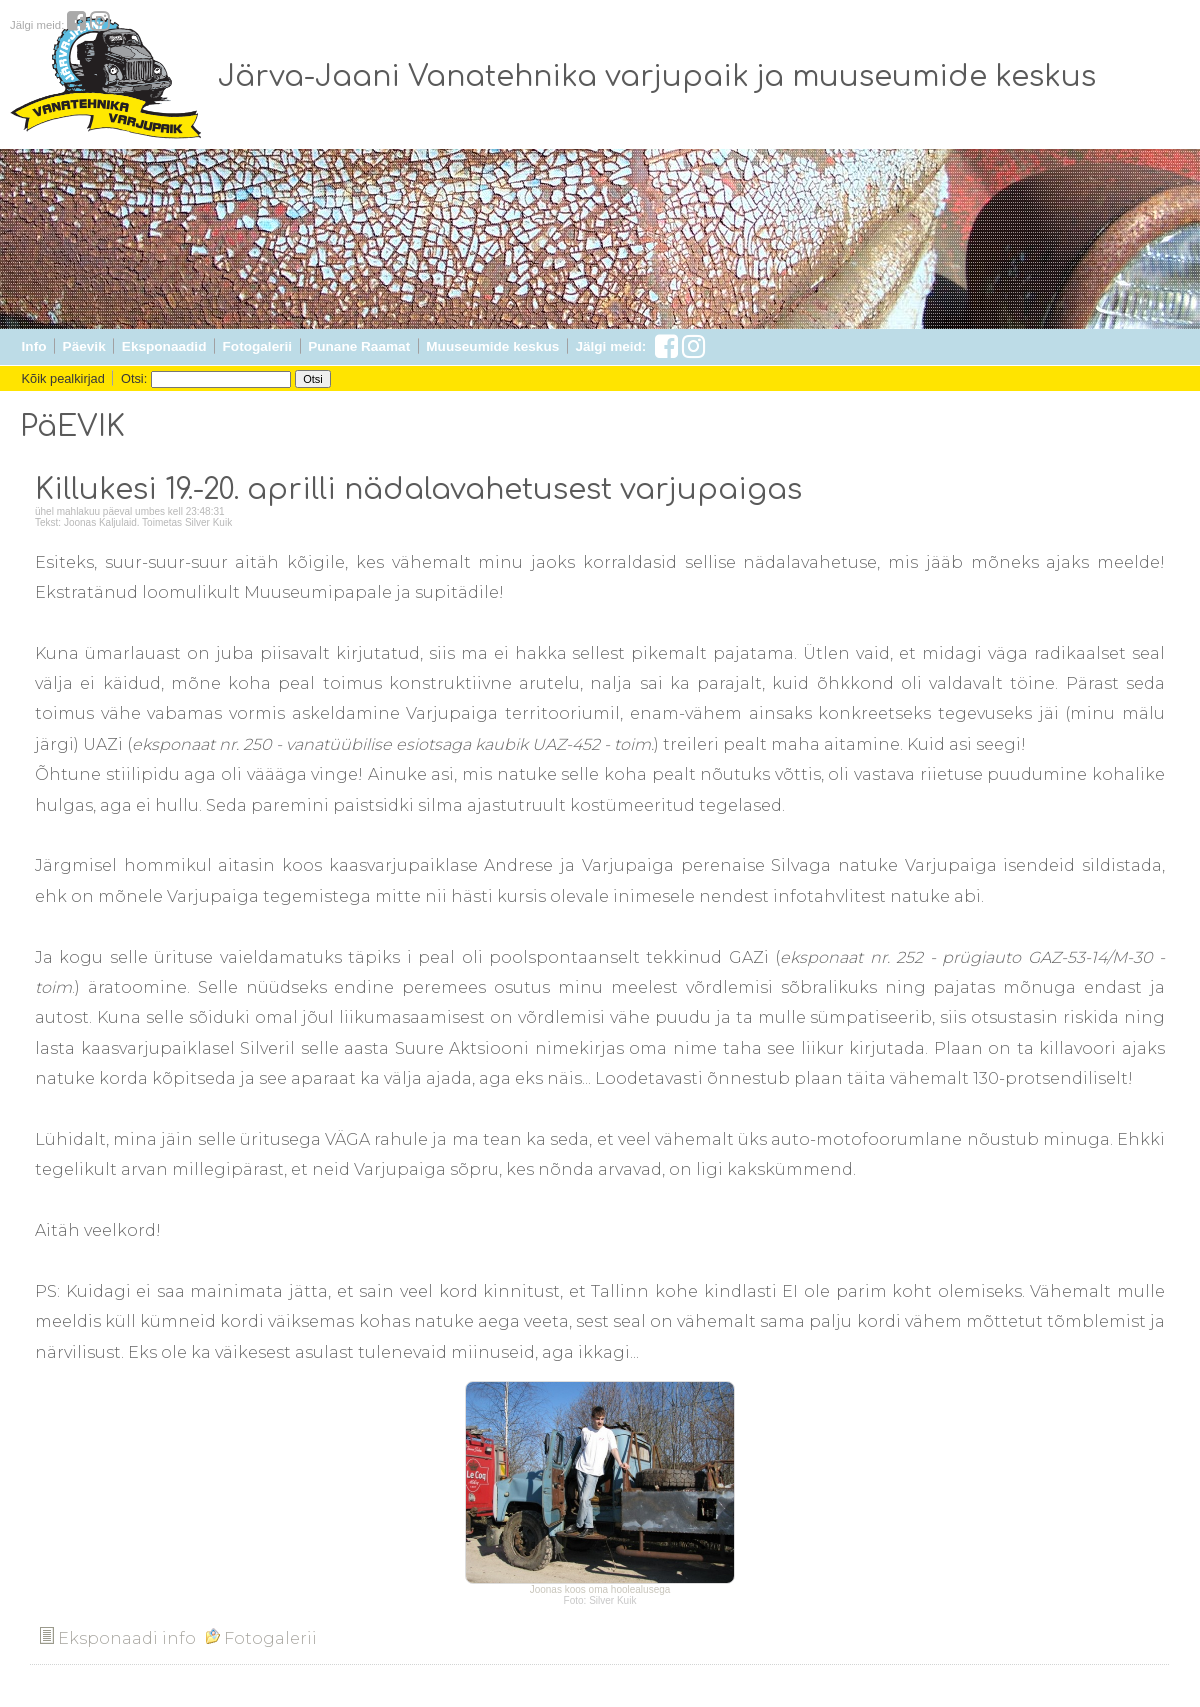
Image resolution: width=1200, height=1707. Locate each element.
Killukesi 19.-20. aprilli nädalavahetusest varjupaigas (418, 490)
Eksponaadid (164, 346)
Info (34, 346)
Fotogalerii (257, 346)
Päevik (84, 346)
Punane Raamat (359, 346)
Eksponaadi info (118, 1638)
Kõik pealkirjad (63, 378)
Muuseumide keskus (492, 346)
